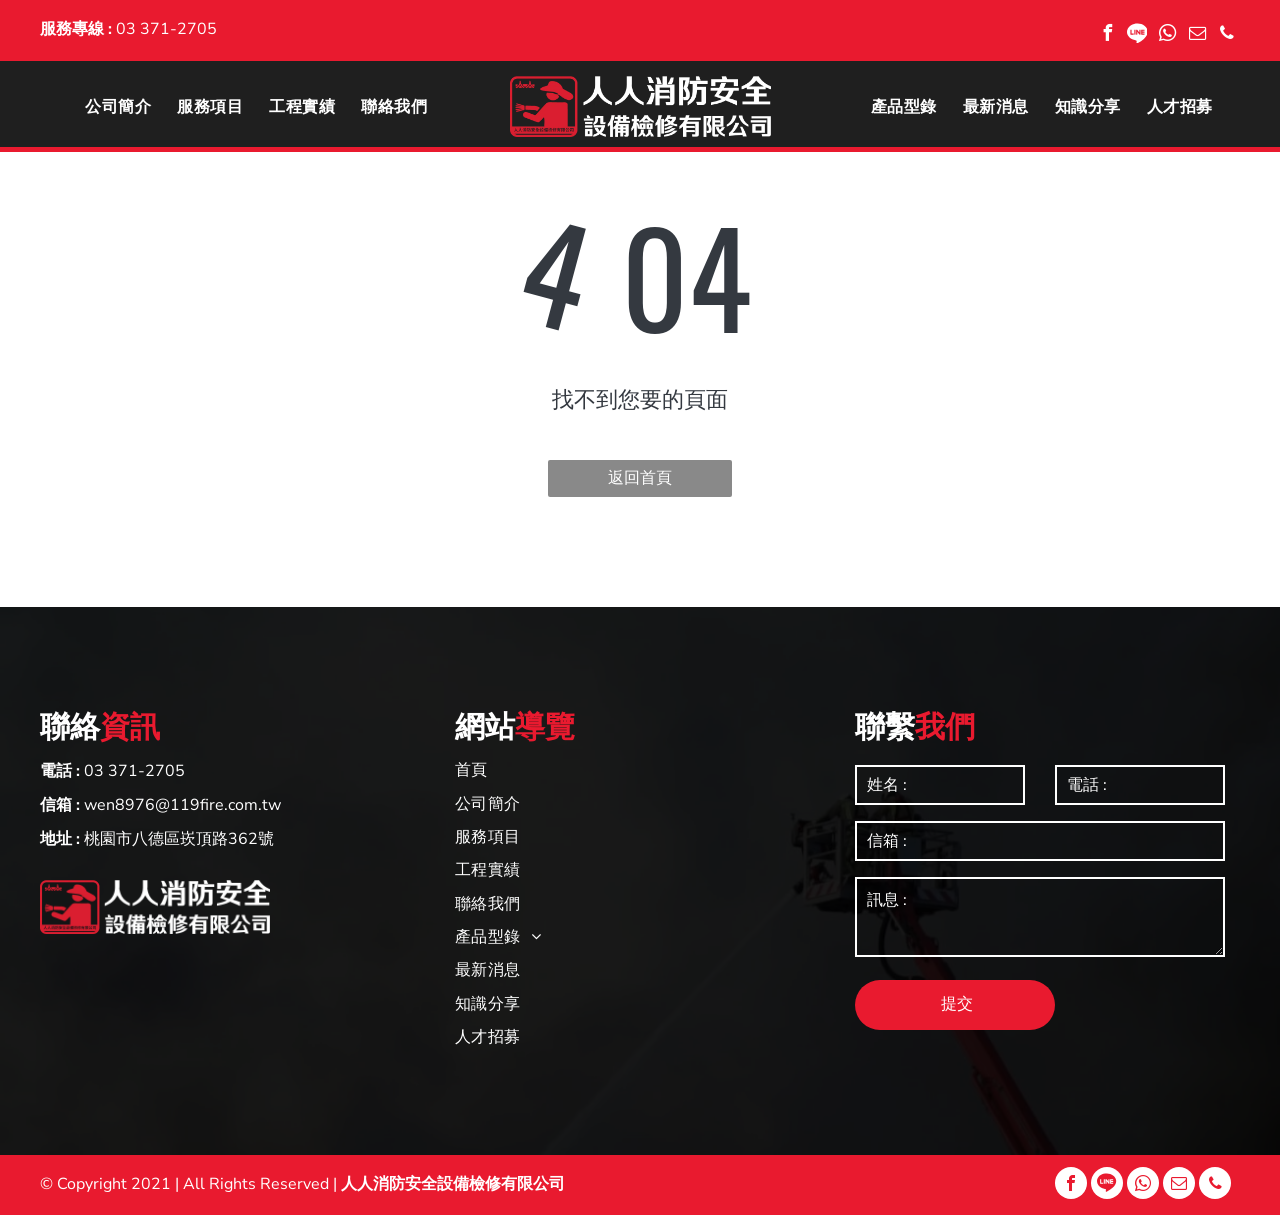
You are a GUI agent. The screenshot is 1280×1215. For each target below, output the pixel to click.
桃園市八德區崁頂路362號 (179, 839)
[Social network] (1137, 35)
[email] (1197, 35)
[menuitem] (118, 106)
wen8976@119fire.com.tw (182, 805)
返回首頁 (640, 478)
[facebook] (1107, 35)
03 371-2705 (166, 29)
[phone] (1227, 35)
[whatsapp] (1167, 35)
